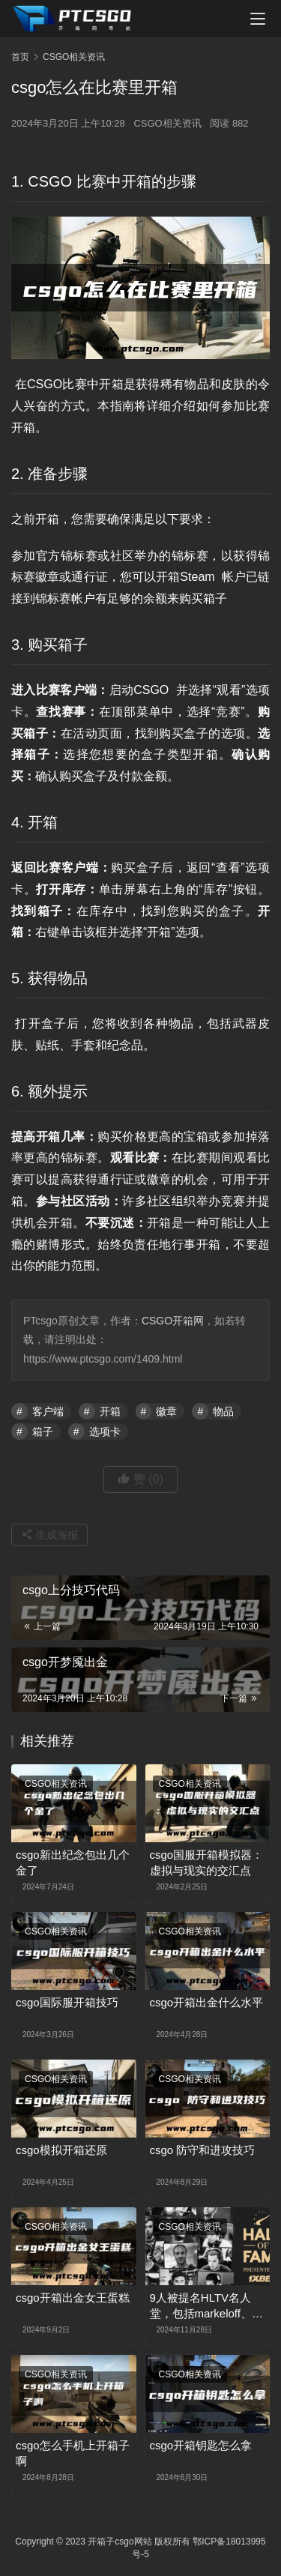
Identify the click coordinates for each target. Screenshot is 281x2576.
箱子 (42, 1432)
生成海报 (49, 1534)
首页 (20, 57)
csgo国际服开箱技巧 (67, 2002)
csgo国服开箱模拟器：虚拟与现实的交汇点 (207, 1862)
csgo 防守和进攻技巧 (203, 2150)
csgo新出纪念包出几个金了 (73, 1862)
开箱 (110, 1411)
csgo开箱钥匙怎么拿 (201, 2445)
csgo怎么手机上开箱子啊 (73, 2453)
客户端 (48, 1411)
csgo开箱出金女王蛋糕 (73, 2297)
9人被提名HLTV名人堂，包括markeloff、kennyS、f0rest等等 (201, 2306)
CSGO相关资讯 (167, 123)
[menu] (258, 18)
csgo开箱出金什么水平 (207, 2002)
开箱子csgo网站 (119, 2541)
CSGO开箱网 (173, 1321)
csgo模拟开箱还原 (61, 2150)
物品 (223, 1411)
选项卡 (105, 1432)
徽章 (166, 1411)
